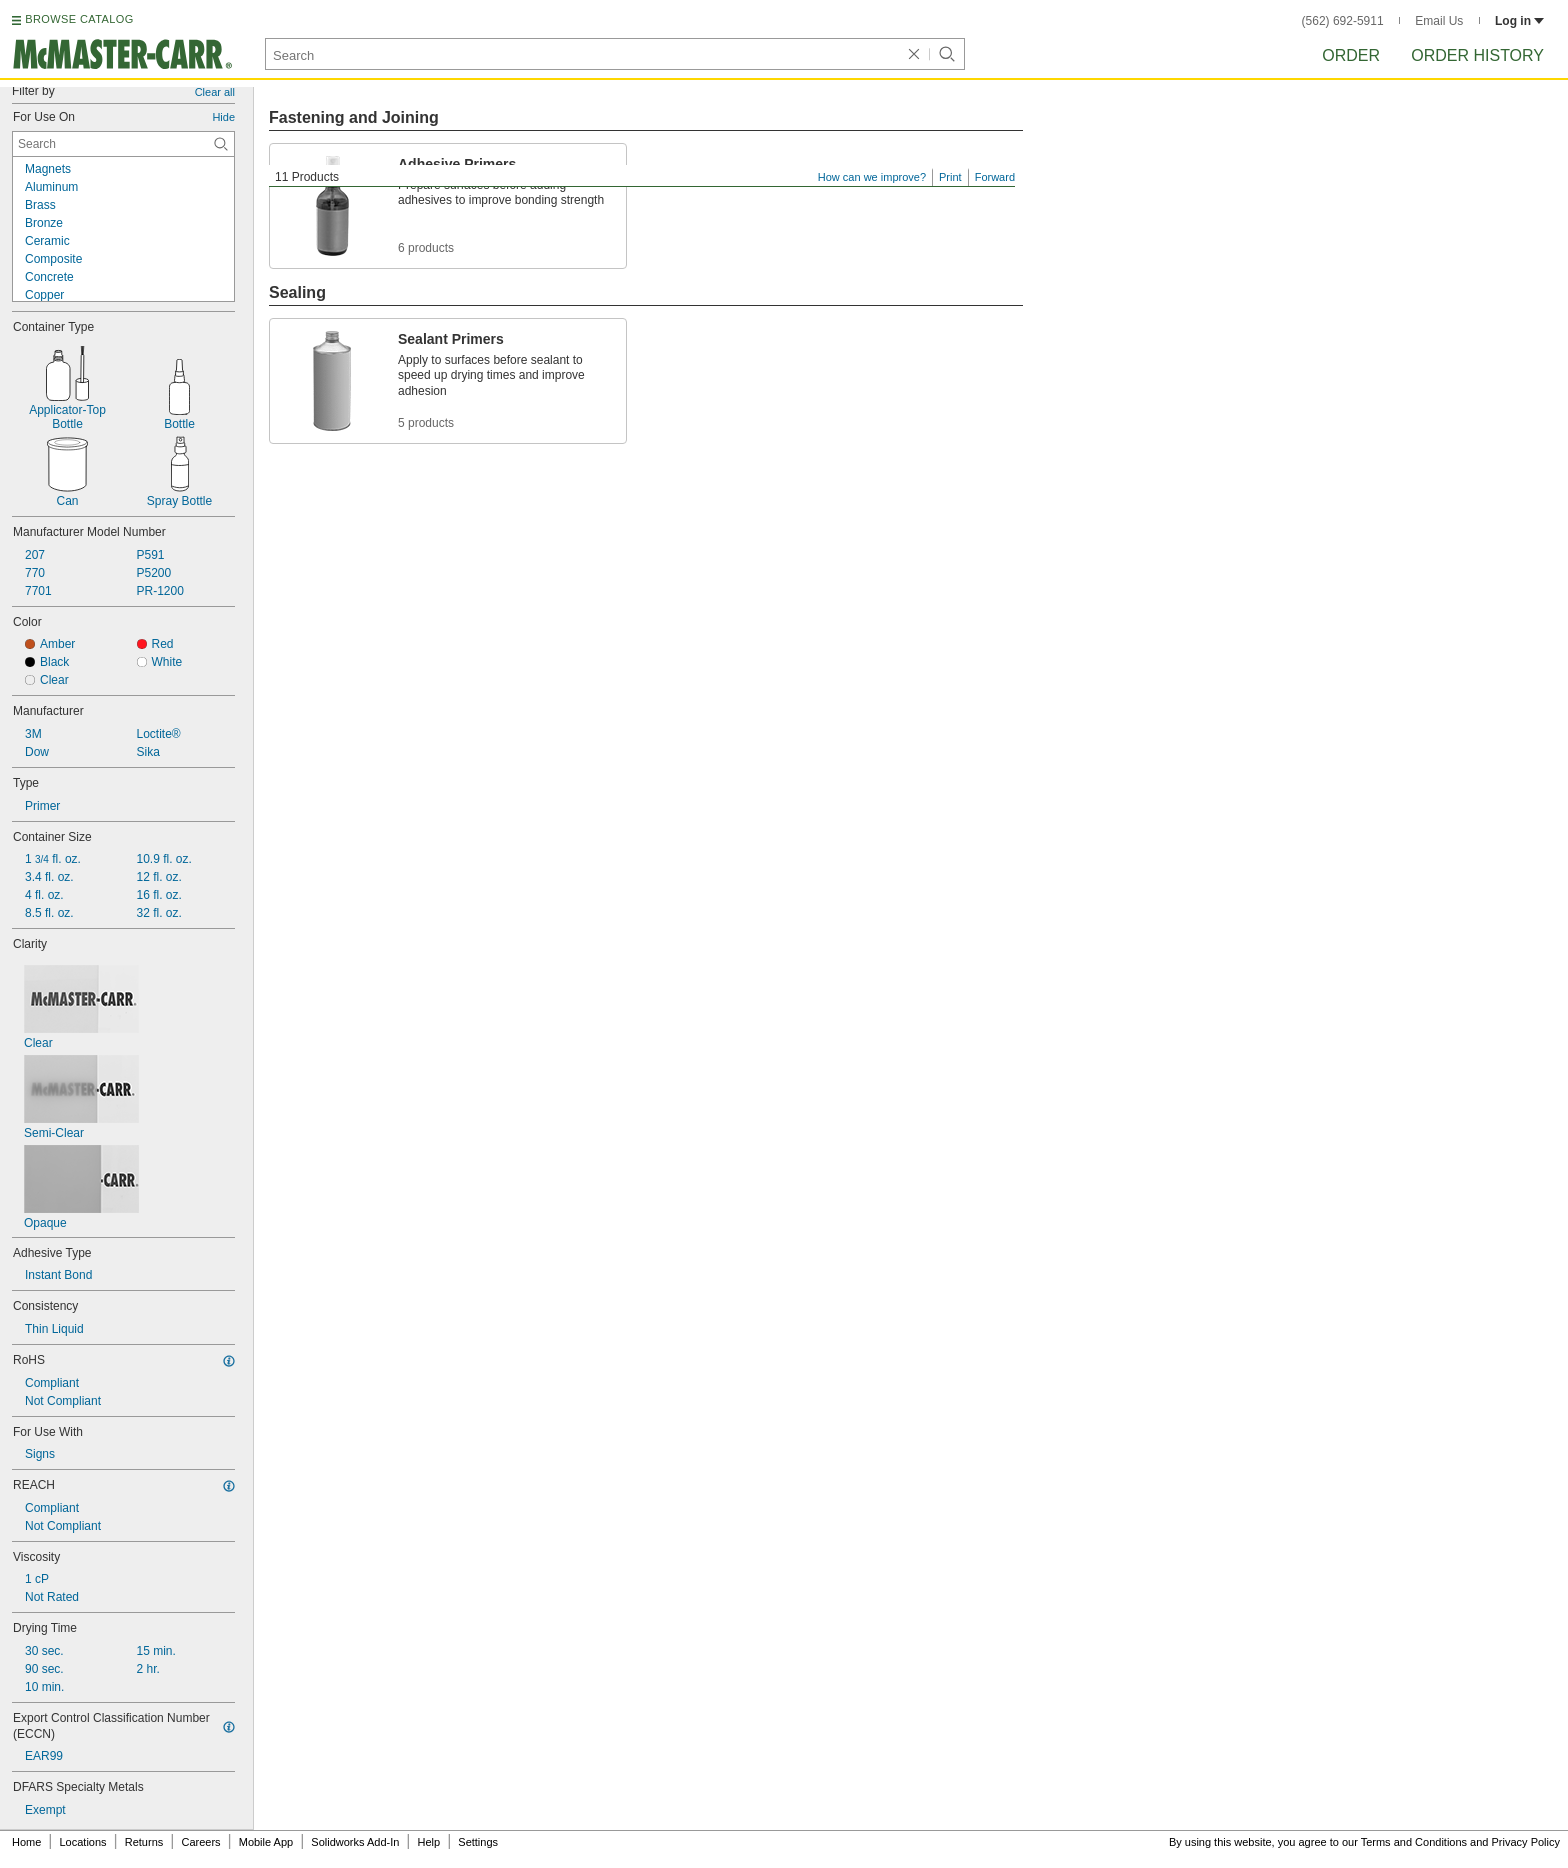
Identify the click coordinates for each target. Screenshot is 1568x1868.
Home (26, 1842)
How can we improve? (872, 177)
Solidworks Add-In (355, 1842)
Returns (144, 1842)
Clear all (215, 92)
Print (950, 177)
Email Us (1439, 21)
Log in (1519, 21)
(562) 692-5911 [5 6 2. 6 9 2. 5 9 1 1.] (1343, 21)
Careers (200, 1842)
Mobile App (266, 1842)
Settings (478, 1842)
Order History (1477, 55)
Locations (83, 1842)
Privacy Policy (1526, 1842)
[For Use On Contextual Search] (123, 144)
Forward (995, 177)
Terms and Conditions (1414, 1842)
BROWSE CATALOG (79, 19)
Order (1351, 55)
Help (429, 1842)
